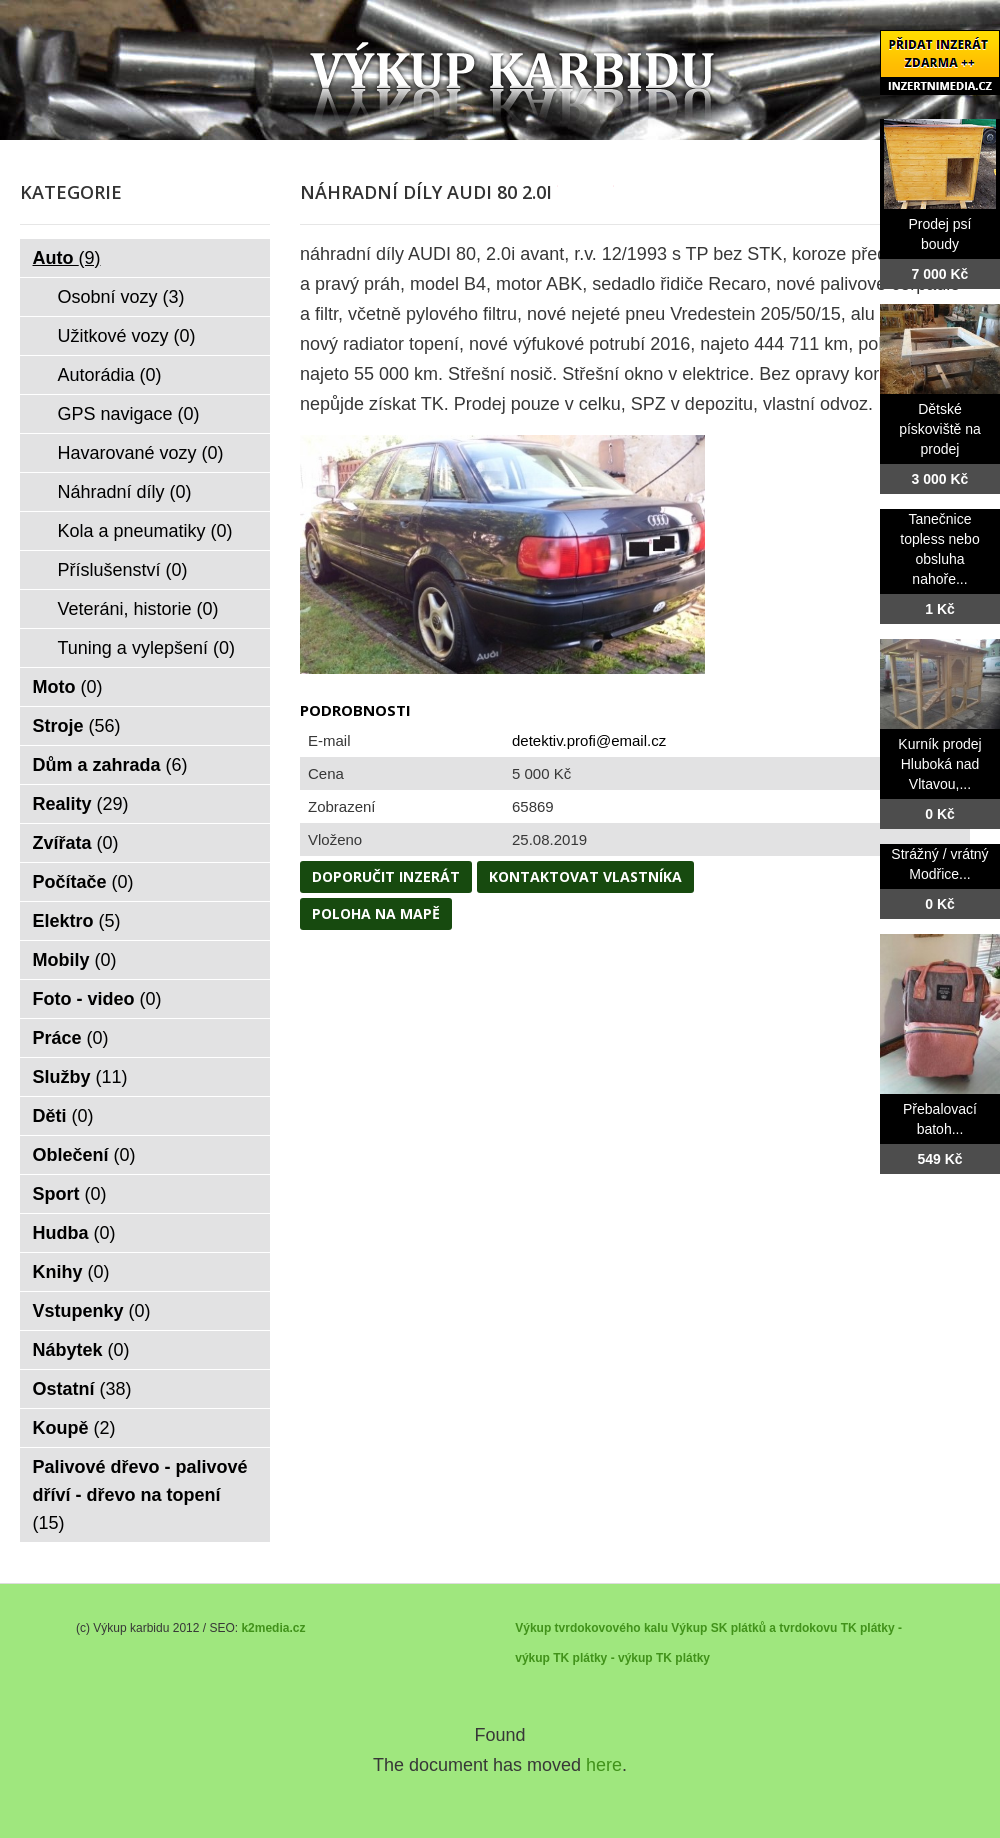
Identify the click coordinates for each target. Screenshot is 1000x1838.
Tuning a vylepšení (146, 648)
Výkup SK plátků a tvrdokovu (754, 1628)
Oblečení (84, 1155)
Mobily (75, 960)
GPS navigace (129, 414)
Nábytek (81, 1350)
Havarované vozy (141, 453)
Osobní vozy (121, 297)
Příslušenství (123, 570)
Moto (68, 687)
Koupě (74, 1428)
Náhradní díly (125, 492)
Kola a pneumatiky (145, 531)
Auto (67, 258)
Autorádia (110, 375)
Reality (81, 804)
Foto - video (97, 999)
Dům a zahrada (110, 765)
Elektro (77, 921)
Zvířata (76, 843)
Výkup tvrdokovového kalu (591, 1628)
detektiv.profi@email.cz (589, 740)
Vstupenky (92, 1311)
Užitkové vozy (127, 336)
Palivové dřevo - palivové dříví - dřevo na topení (140, 1495)
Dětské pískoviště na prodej (940, 429)
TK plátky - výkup (602, 1658)
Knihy (71, 1272)
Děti (63, 1116)
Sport (70, 1194)
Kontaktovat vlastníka (585, 876)
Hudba (74, 1233)
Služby (80, 1077)
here (604, 1765)
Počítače (83, 882)
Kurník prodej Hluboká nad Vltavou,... (939, 764)
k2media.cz (273, 1628)
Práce (71, 1038)
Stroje (77, 726)
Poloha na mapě (376, 913)
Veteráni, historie (138, 609)
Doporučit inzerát (386, 876)
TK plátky (683, 1658)
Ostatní (82, 1389)
